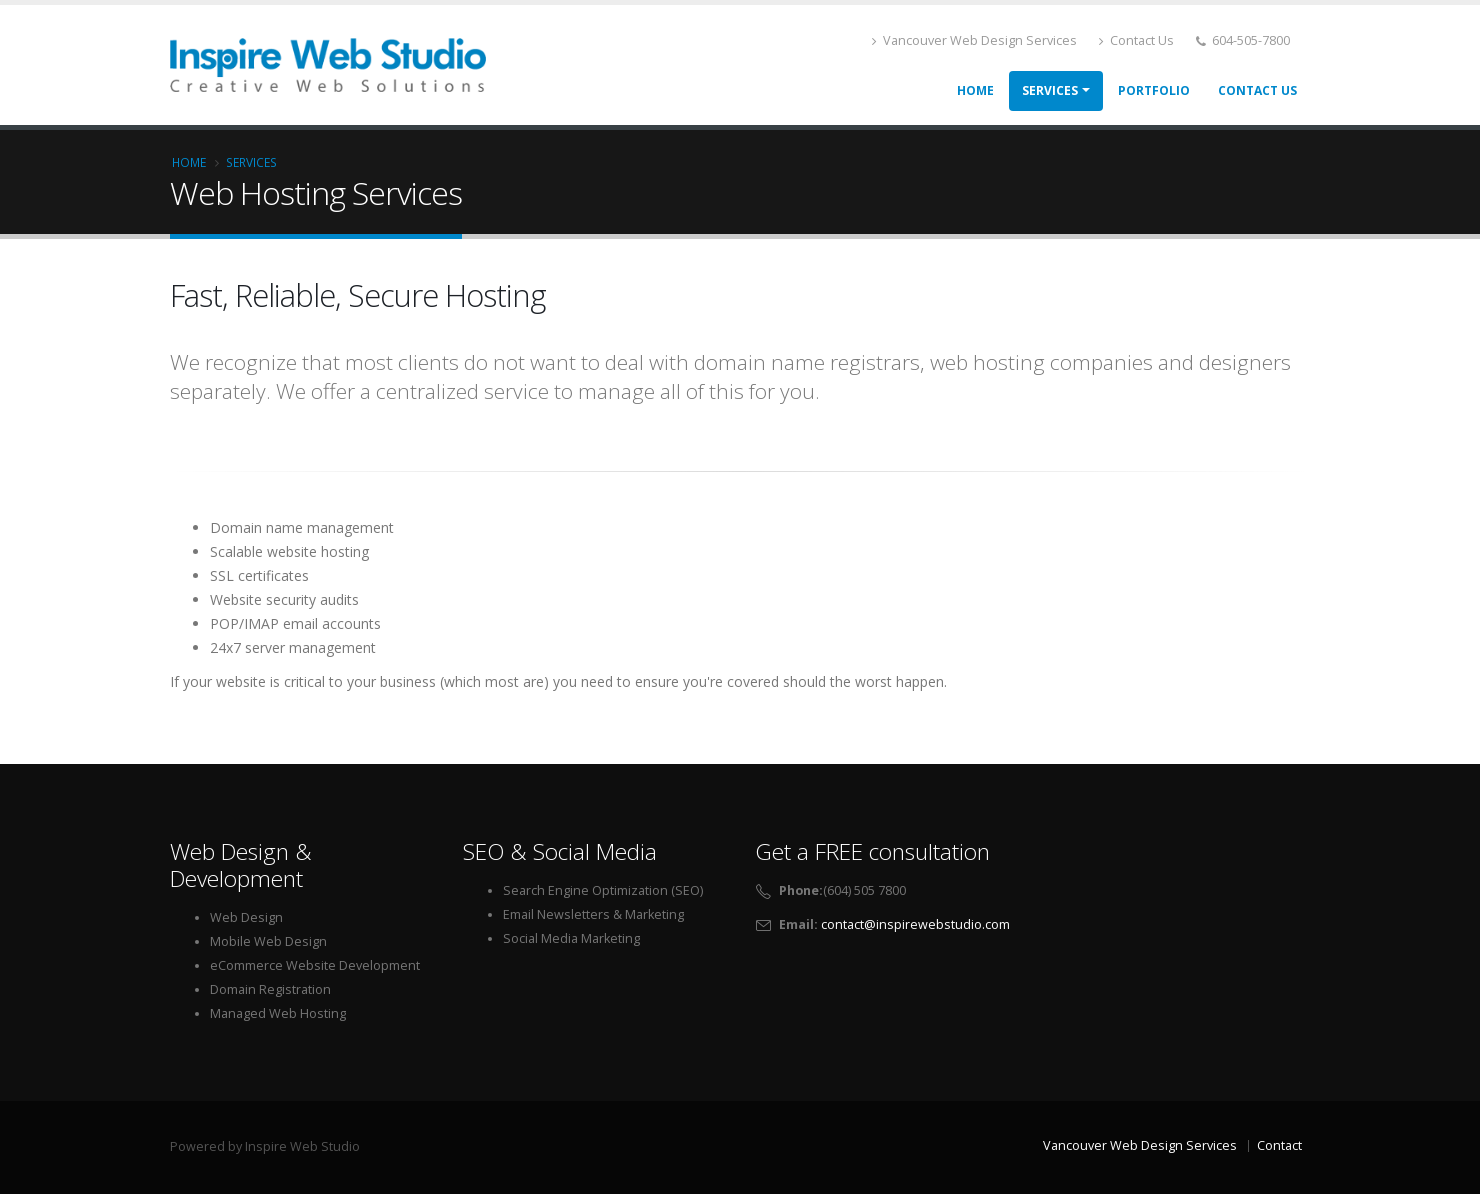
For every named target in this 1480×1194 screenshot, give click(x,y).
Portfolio (1154, 90)
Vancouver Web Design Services (974, 40)
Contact (1279, 1145)
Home (975, 90)
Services (1050, 90)
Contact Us (1136, 40)
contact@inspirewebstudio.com (915, 924)
